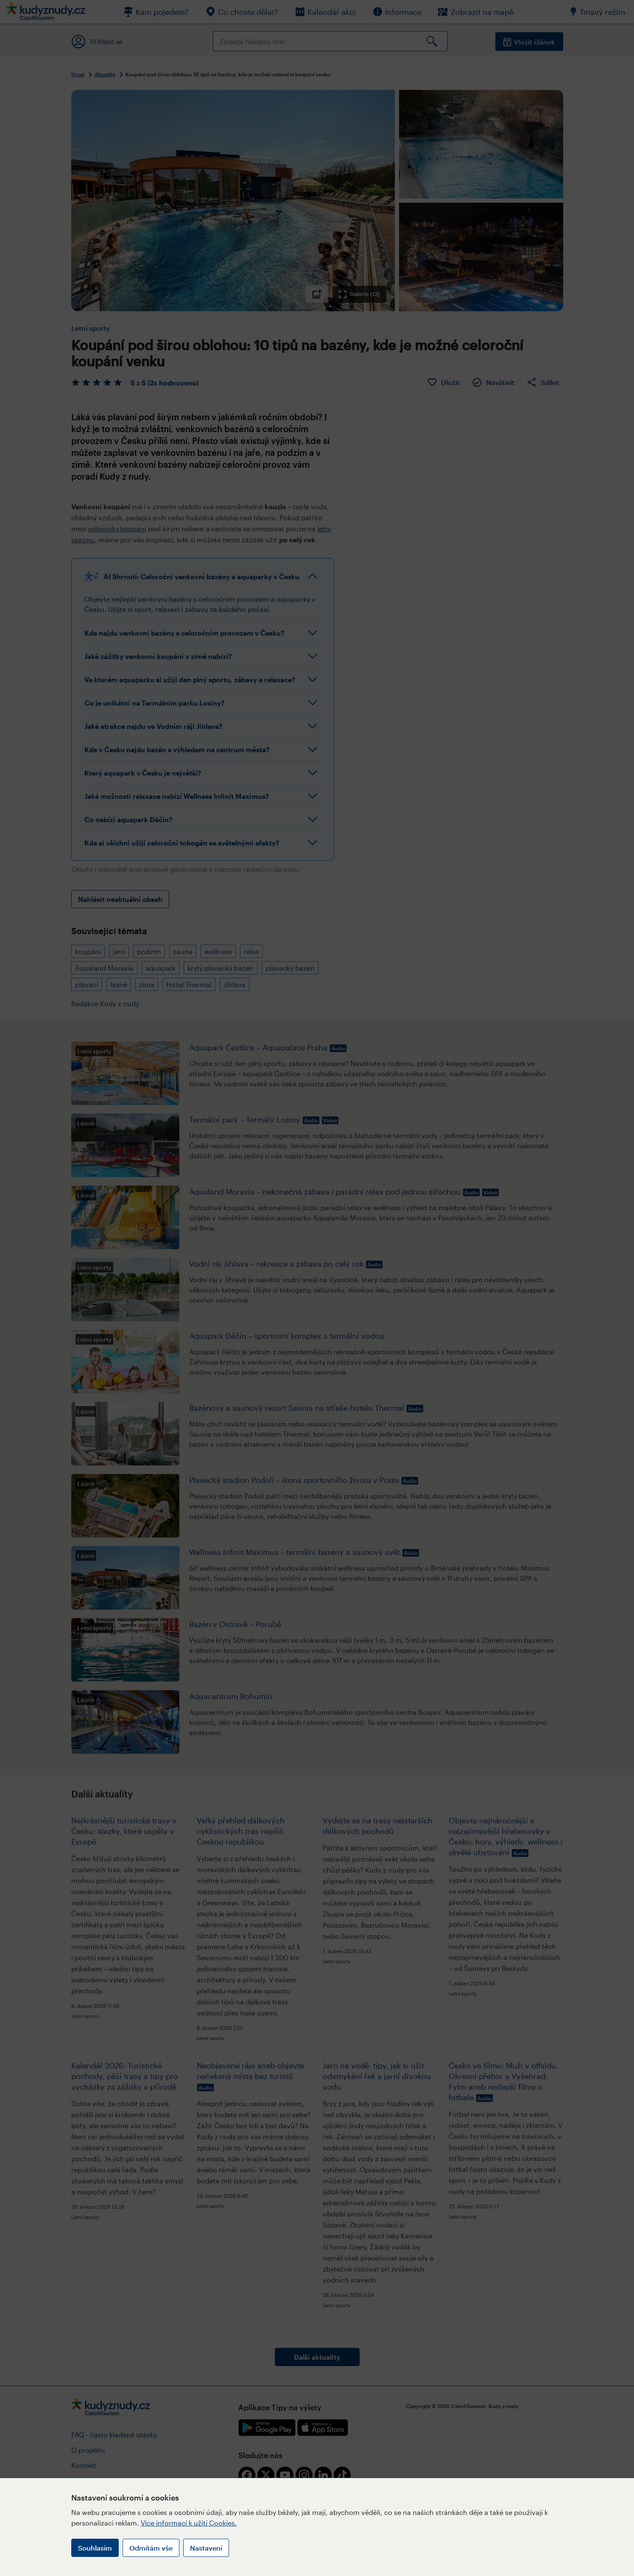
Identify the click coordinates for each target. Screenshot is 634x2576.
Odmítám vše (151, 2548)
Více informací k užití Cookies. (189, 2523)
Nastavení (206, 2548)
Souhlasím (95, 2548)
